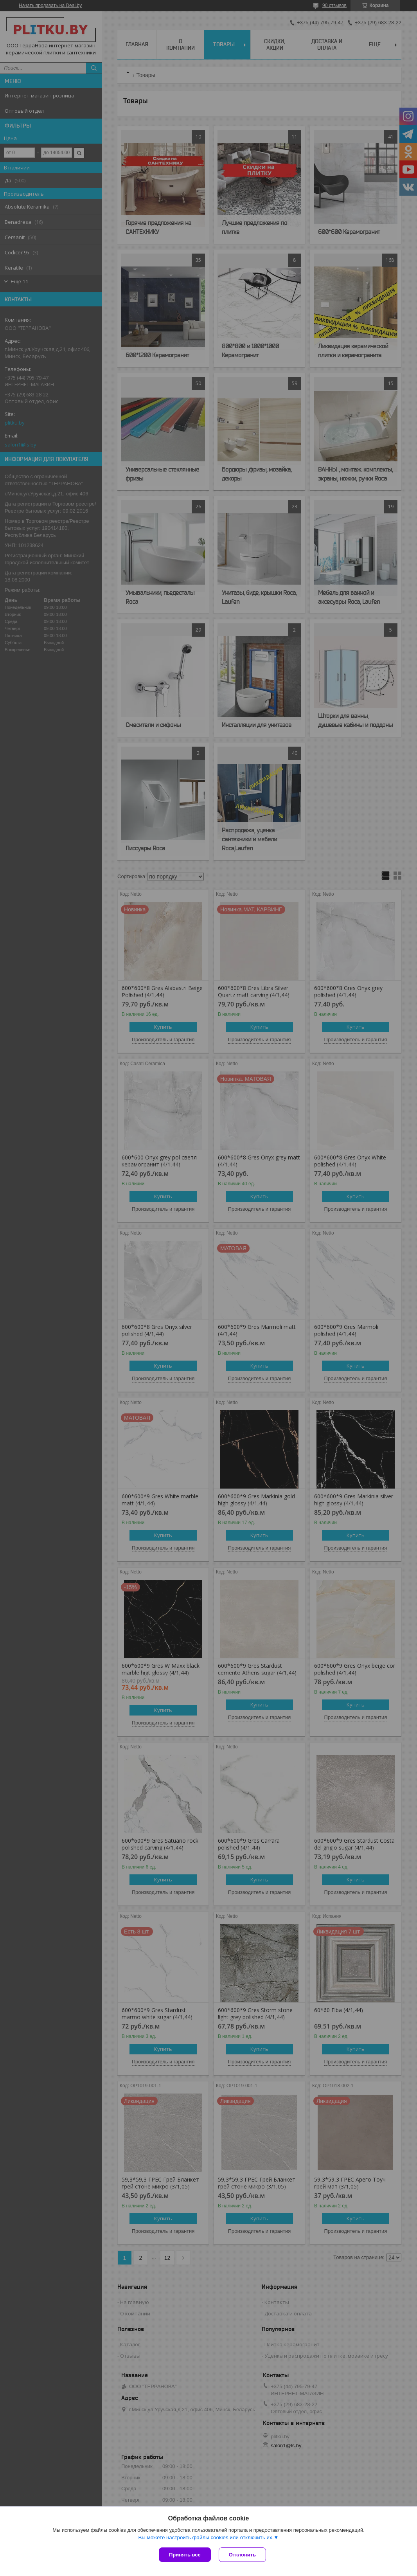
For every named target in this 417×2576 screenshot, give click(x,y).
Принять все (185, 2555)
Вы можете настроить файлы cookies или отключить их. (205, 2537)
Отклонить (242, 2555)
